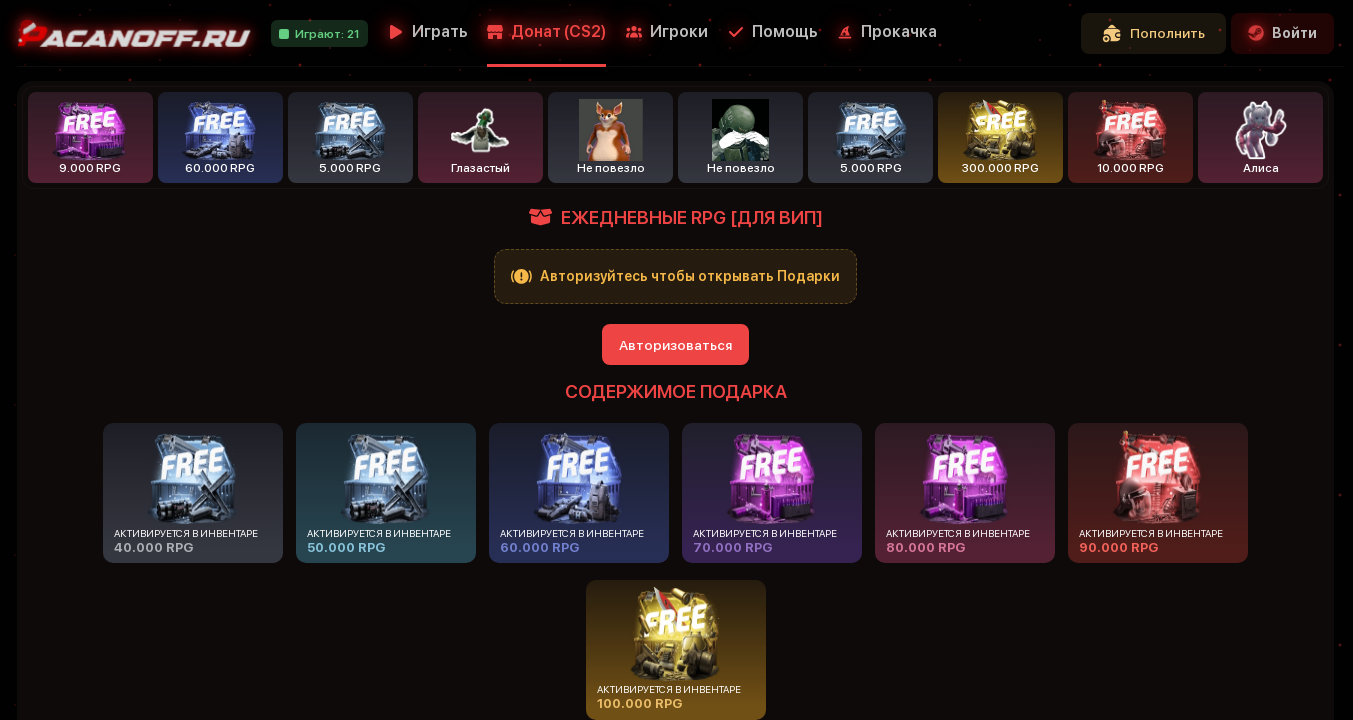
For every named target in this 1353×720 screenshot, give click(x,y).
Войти (1282, 33)
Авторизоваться (675, 345)
